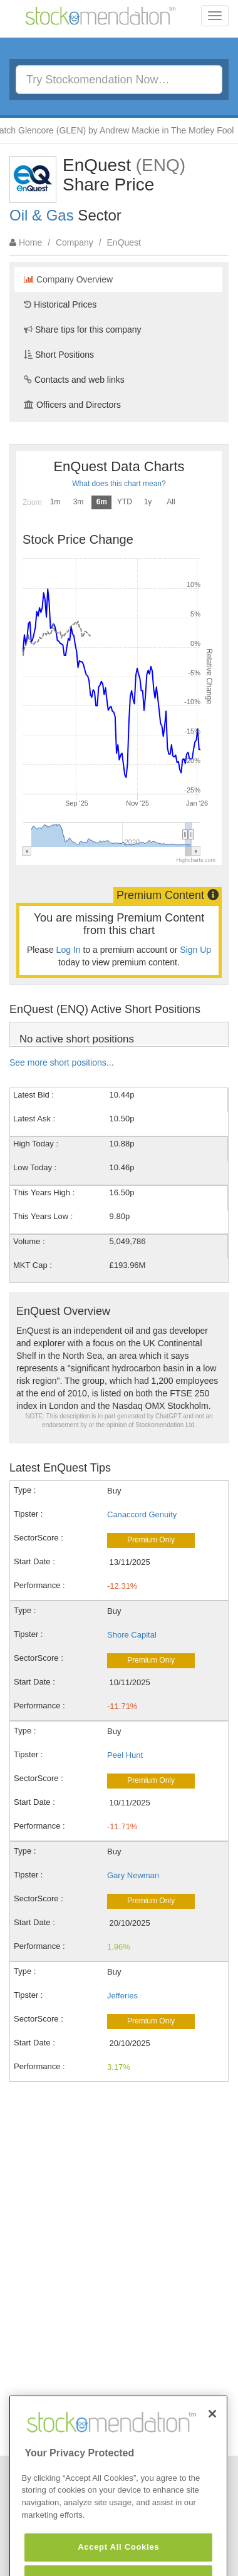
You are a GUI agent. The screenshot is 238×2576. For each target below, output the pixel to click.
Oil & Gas (41, 215)
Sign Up (195, 950)
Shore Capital (132, 1634)
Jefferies (122, 1995)
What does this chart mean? (118, 483)
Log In (68, 950)
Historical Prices (60, 304)
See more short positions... (61, 1062)
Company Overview (68, 279)
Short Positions (59, 355)
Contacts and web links (74, 380)
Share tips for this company (83, 330)
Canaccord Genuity (142, 1514)
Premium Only (151, 1539)
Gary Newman (133, 1875)
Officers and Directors (72, 405)
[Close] (212, 2436)
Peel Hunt (125, 1755)
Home (30, 242)
